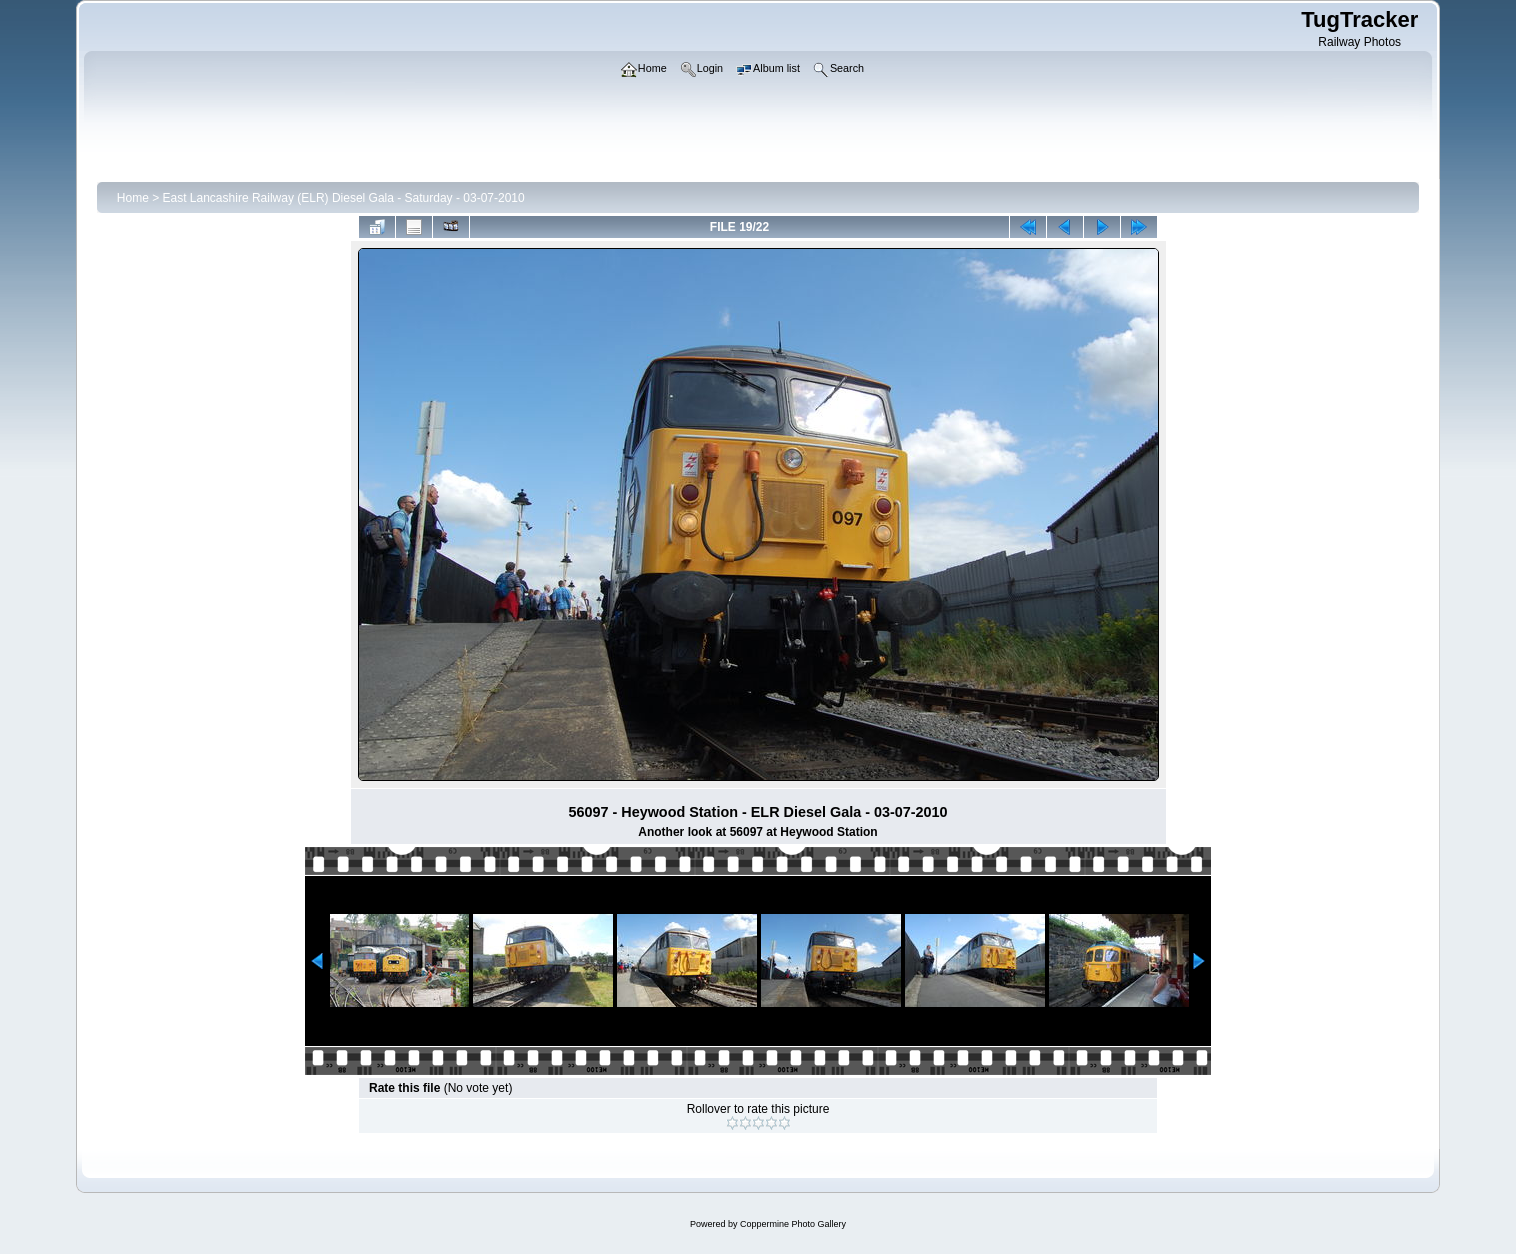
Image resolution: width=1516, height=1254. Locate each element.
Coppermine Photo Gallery (793, 1224)
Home (133, 198)
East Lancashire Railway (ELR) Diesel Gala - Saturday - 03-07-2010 (344, 198)
